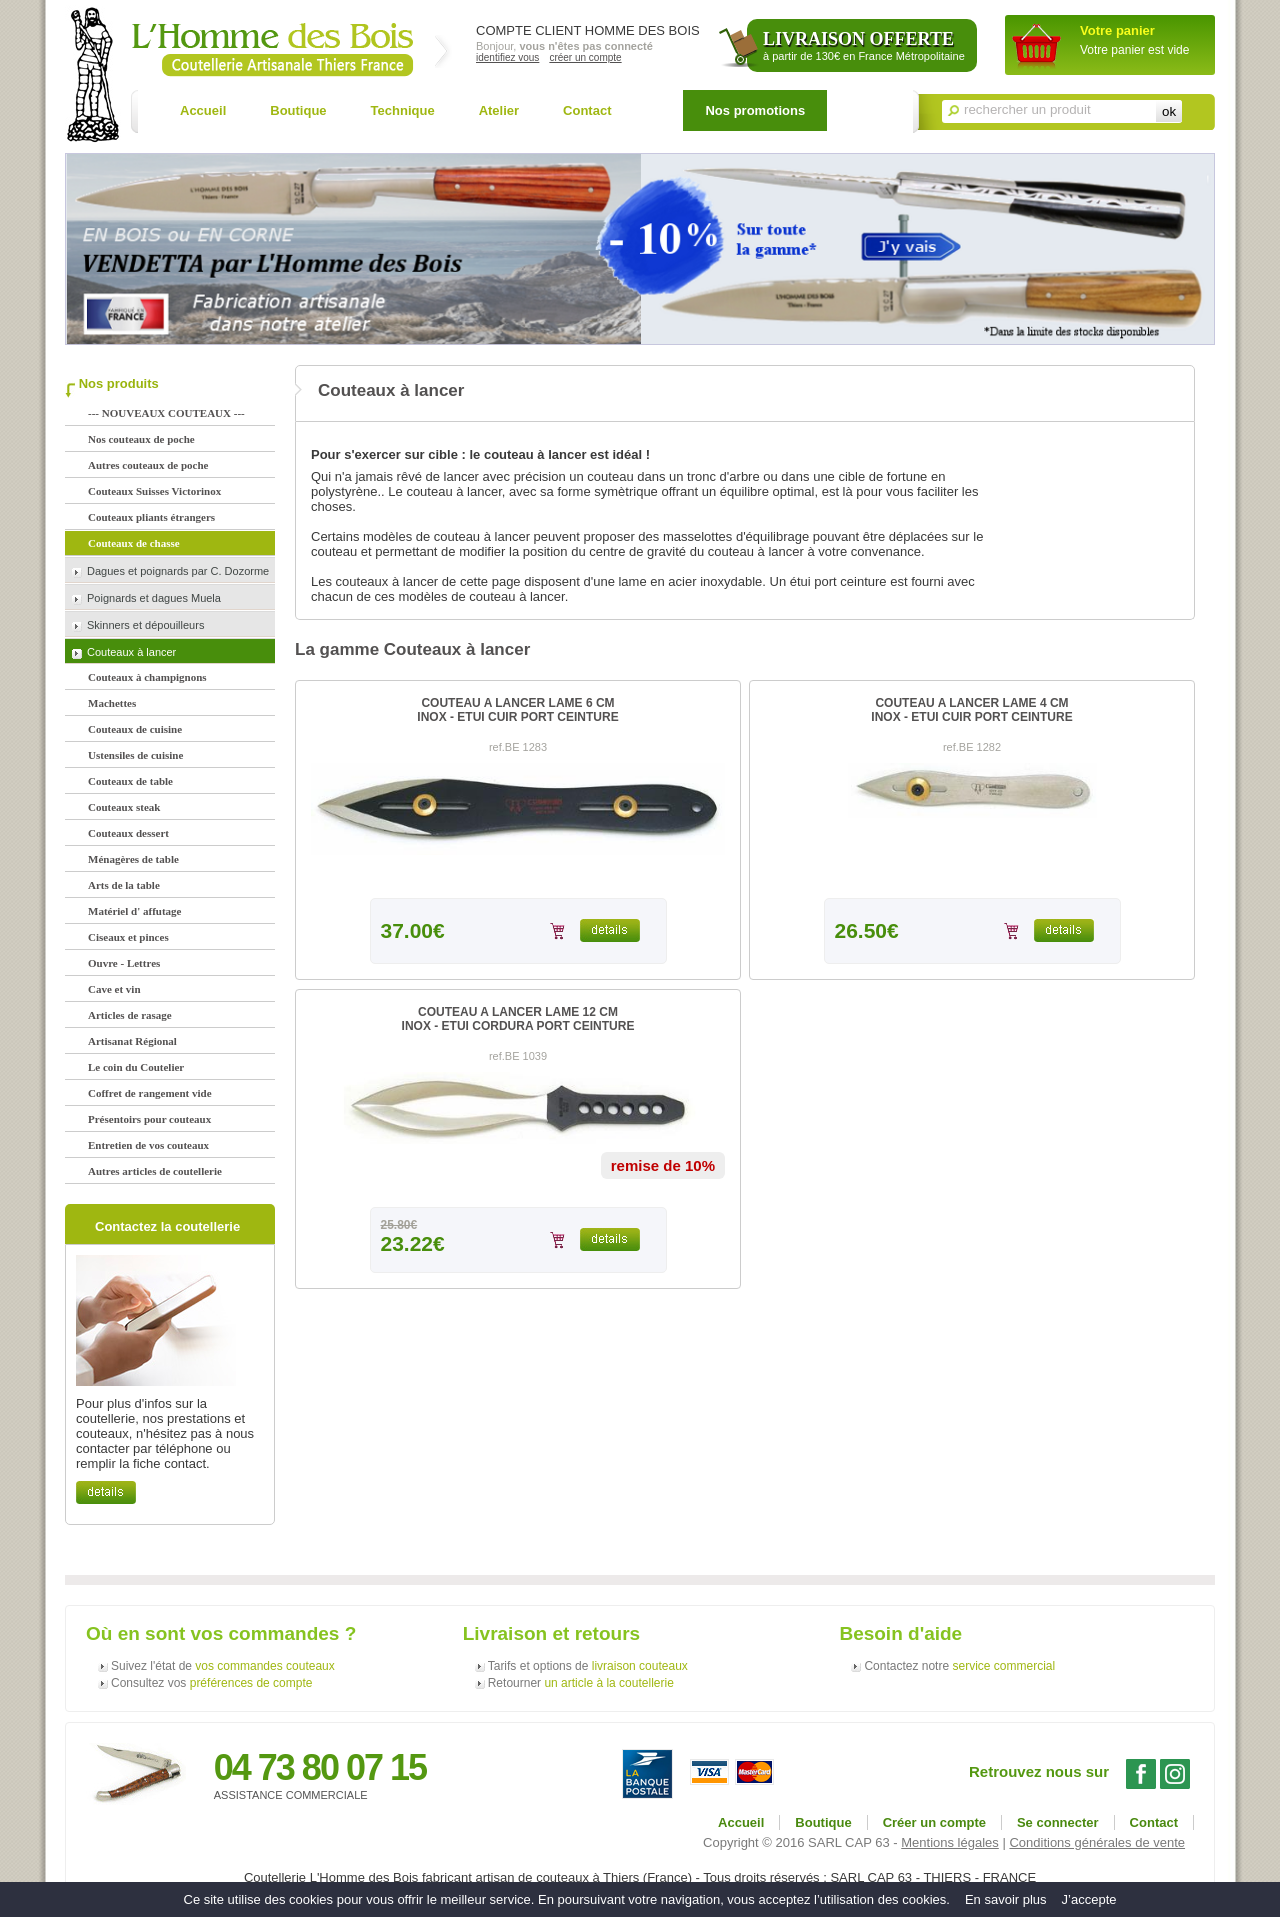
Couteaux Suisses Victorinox (154, 491)
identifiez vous (507, 57)
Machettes (112, 703)
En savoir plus (1006, 1899)
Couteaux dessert (128, 833)
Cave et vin (114, 989)
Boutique (298, 110)
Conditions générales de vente (1097, 1842)
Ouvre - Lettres (124, 963)
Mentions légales (950, 1842)
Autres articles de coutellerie (155, 1171)
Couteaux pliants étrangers (151, 517)
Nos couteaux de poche (141, 439)
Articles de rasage (130, 1015)
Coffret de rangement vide (150, 1093)
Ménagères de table (133, 859)
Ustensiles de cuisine (135, 755)
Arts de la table (124, 885)
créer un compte (585, 57)
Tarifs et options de (588, 1666)
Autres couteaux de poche (148, 465)
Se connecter (1058, 1822)
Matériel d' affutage (134, 911)
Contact (587, 110)
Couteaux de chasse (134, 543)
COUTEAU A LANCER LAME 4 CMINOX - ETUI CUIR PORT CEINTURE (971, 710)
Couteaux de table (130, 781)
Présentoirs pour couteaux (149, 1119)
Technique (403, 110)
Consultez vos (211, 1683)
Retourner (581, 1683)
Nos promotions (755, 110)
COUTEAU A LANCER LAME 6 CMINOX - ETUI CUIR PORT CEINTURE (517, 710)
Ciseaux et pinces (128, 937)
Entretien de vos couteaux (148, 1145)
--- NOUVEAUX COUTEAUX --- (166, 413)
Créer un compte (934, 1822)
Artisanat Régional (132, 1041)
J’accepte (1089, 1899)
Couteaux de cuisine (135, 729)
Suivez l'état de (223, 1666)
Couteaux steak (124, 807)
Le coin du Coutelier (136, 1067)
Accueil (203, 110)
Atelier (499, 110)
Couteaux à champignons (147, 677)
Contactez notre (959, 1666)
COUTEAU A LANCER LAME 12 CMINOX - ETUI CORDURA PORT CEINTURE (518, 1019)
